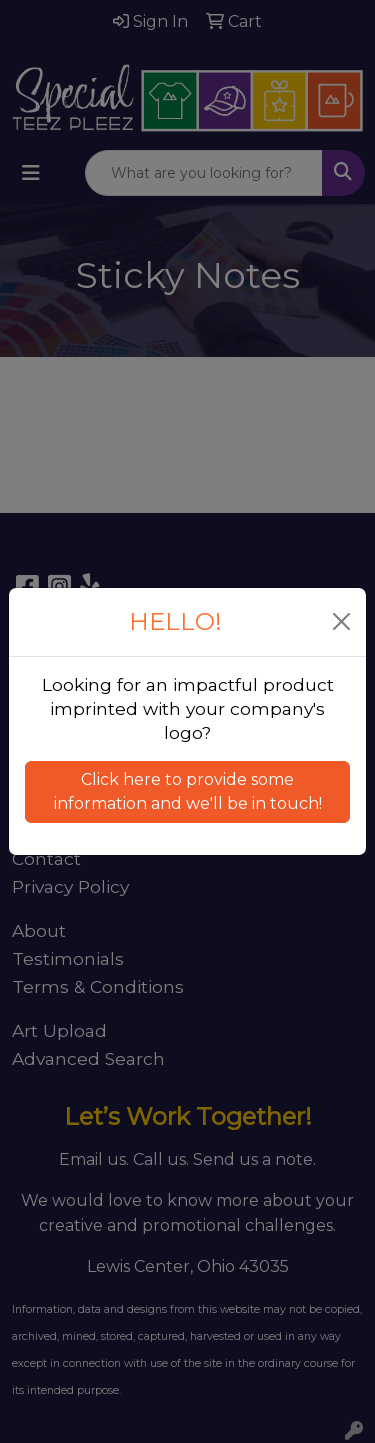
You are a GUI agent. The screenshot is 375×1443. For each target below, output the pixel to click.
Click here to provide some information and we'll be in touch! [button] (188, 791)
